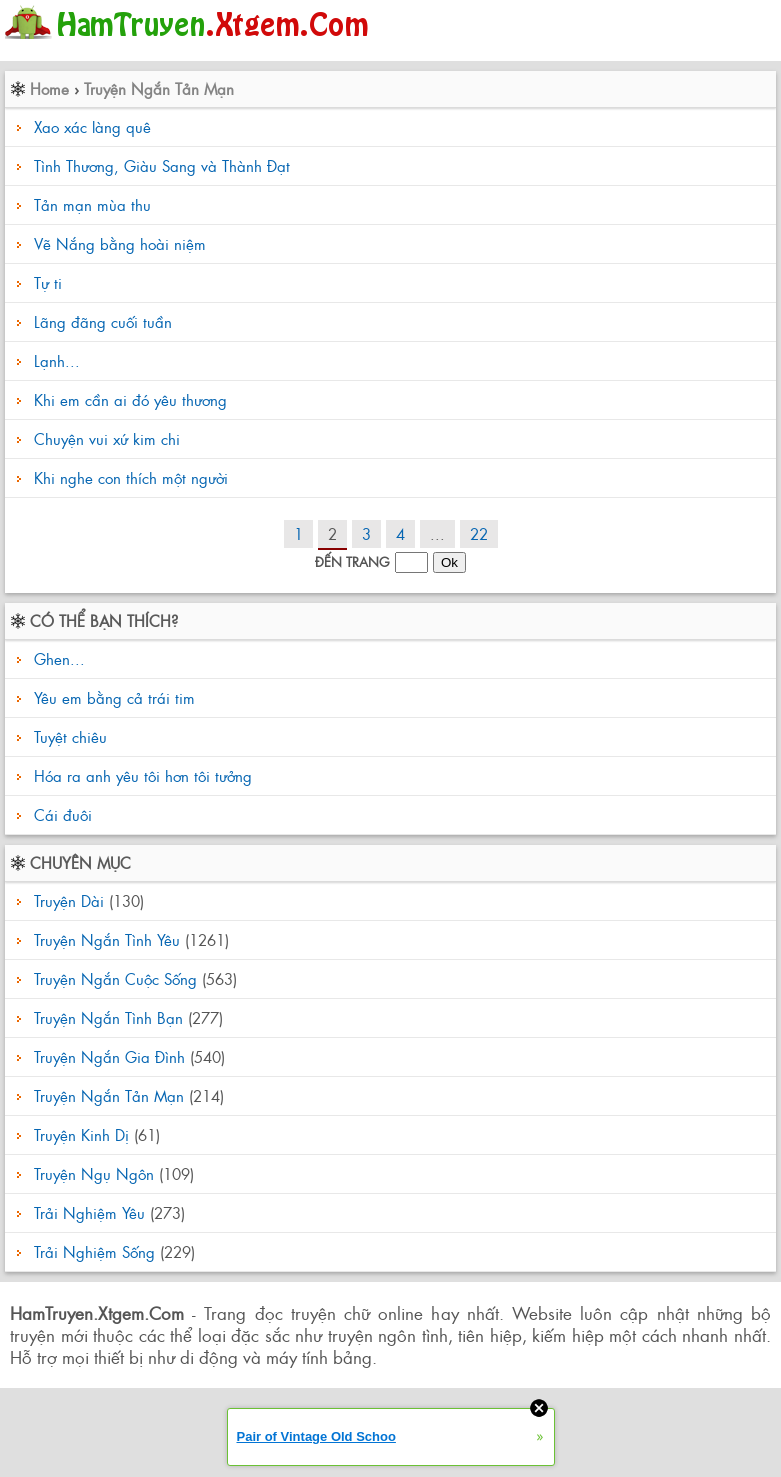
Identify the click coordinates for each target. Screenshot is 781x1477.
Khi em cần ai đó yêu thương (130, 399)
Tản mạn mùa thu (92, 204)
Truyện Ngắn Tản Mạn (159, 88)
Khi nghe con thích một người (131, 477)
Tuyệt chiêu (68, 736)
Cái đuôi (60, 814)
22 (479, 533)
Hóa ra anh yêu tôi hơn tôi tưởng (140, 775)
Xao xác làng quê (92, 126)
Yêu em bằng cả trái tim (112, 697)
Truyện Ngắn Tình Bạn (108, 1017)
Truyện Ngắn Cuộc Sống (115, 978)
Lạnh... (57, 360)
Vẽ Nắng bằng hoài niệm (120, 243)
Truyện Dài (69, 900)
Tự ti (48, 282)
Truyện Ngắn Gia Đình (109, 1056)
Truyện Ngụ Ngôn (94, 1173)
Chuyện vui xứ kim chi (107, 438)
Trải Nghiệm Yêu (89, 1212)
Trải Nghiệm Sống (94, 1251)
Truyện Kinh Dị (81, 1134)
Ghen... (57, 658)
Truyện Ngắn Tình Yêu (107, 939)
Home (49, 88)
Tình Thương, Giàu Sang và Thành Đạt (162, 165)
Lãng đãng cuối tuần (103, 321)
